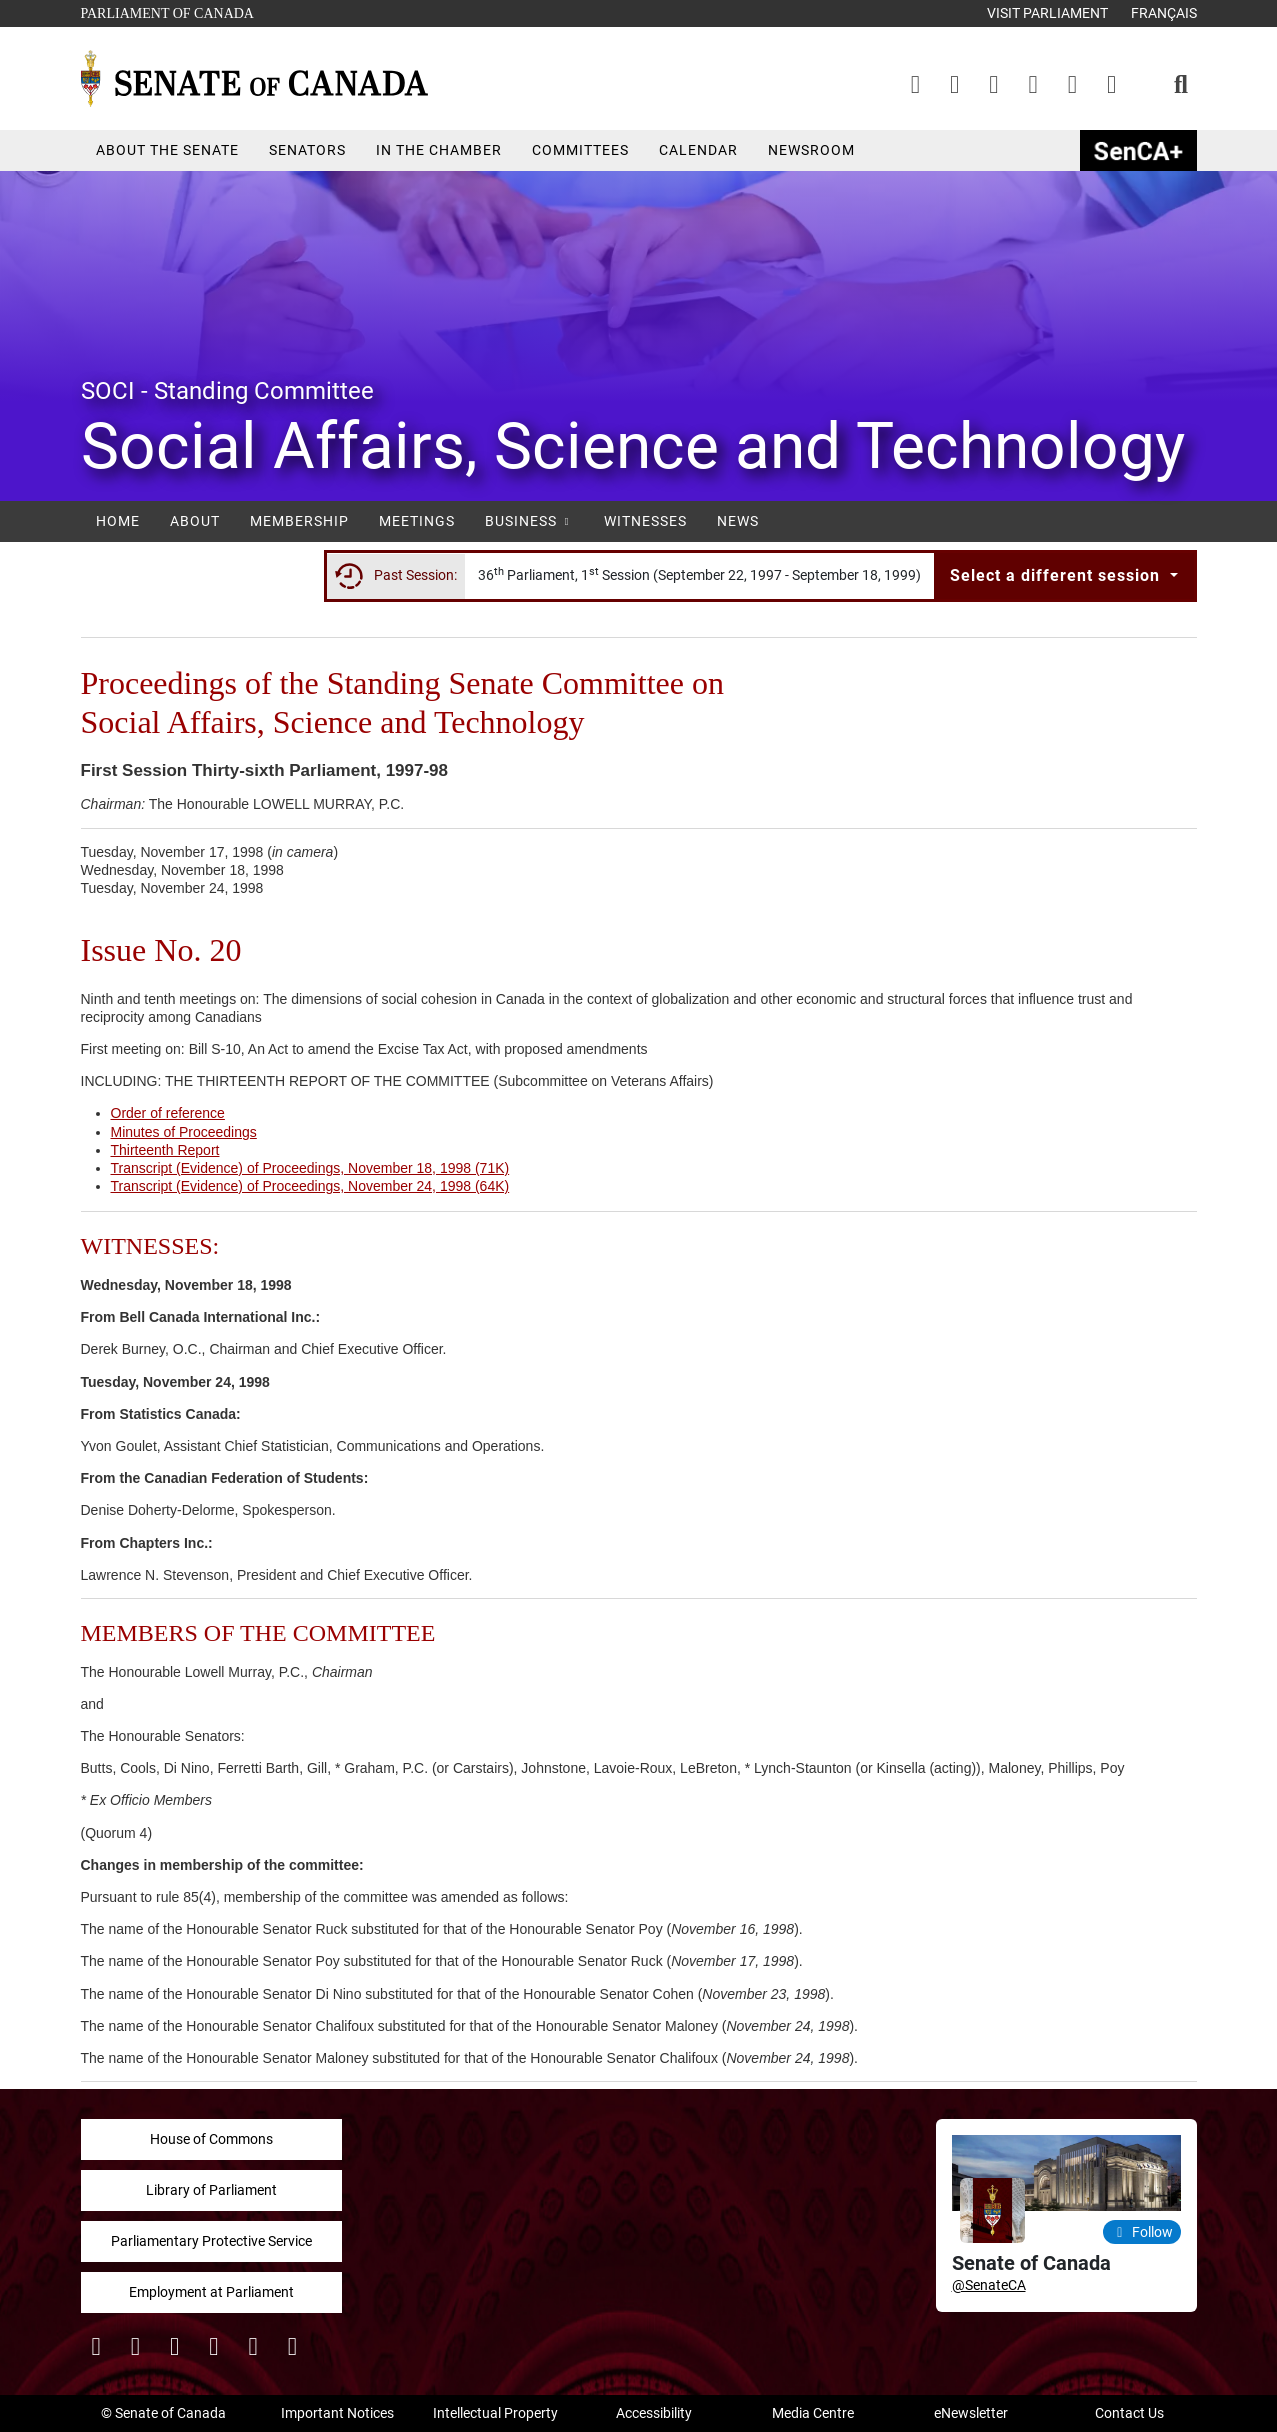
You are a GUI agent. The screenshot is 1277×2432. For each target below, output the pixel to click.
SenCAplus (1138, 150)
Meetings (417, 521)
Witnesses (645, 521)
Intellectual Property (495, 2413)
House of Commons (211, 2139)
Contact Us (1129, 2413)
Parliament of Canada (167, 11)
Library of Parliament (211, 2190)
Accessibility (654, 2413)
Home (118, 521)
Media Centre (813, 2413)
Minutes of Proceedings (184, 1132)
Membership (299, 521)
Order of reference (168, 1113)
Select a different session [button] (1057, 575)
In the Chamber (439, 150)
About (195, 521)
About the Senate (167, 150)
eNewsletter (971, 2413)
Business (529, 521)
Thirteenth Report (165, 1150)
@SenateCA (989, 2285)
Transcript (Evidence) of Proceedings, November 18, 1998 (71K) (310, 1168)
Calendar (698, 150)
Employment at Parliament (211, 2292)
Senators (307, 150)
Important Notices (337, 2413)
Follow (1142, 2232)
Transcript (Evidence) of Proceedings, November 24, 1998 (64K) (310, 1186)
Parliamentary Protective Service (211, 2241)
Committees (580, 150)
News (738, 521)
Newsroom (811, 150)
